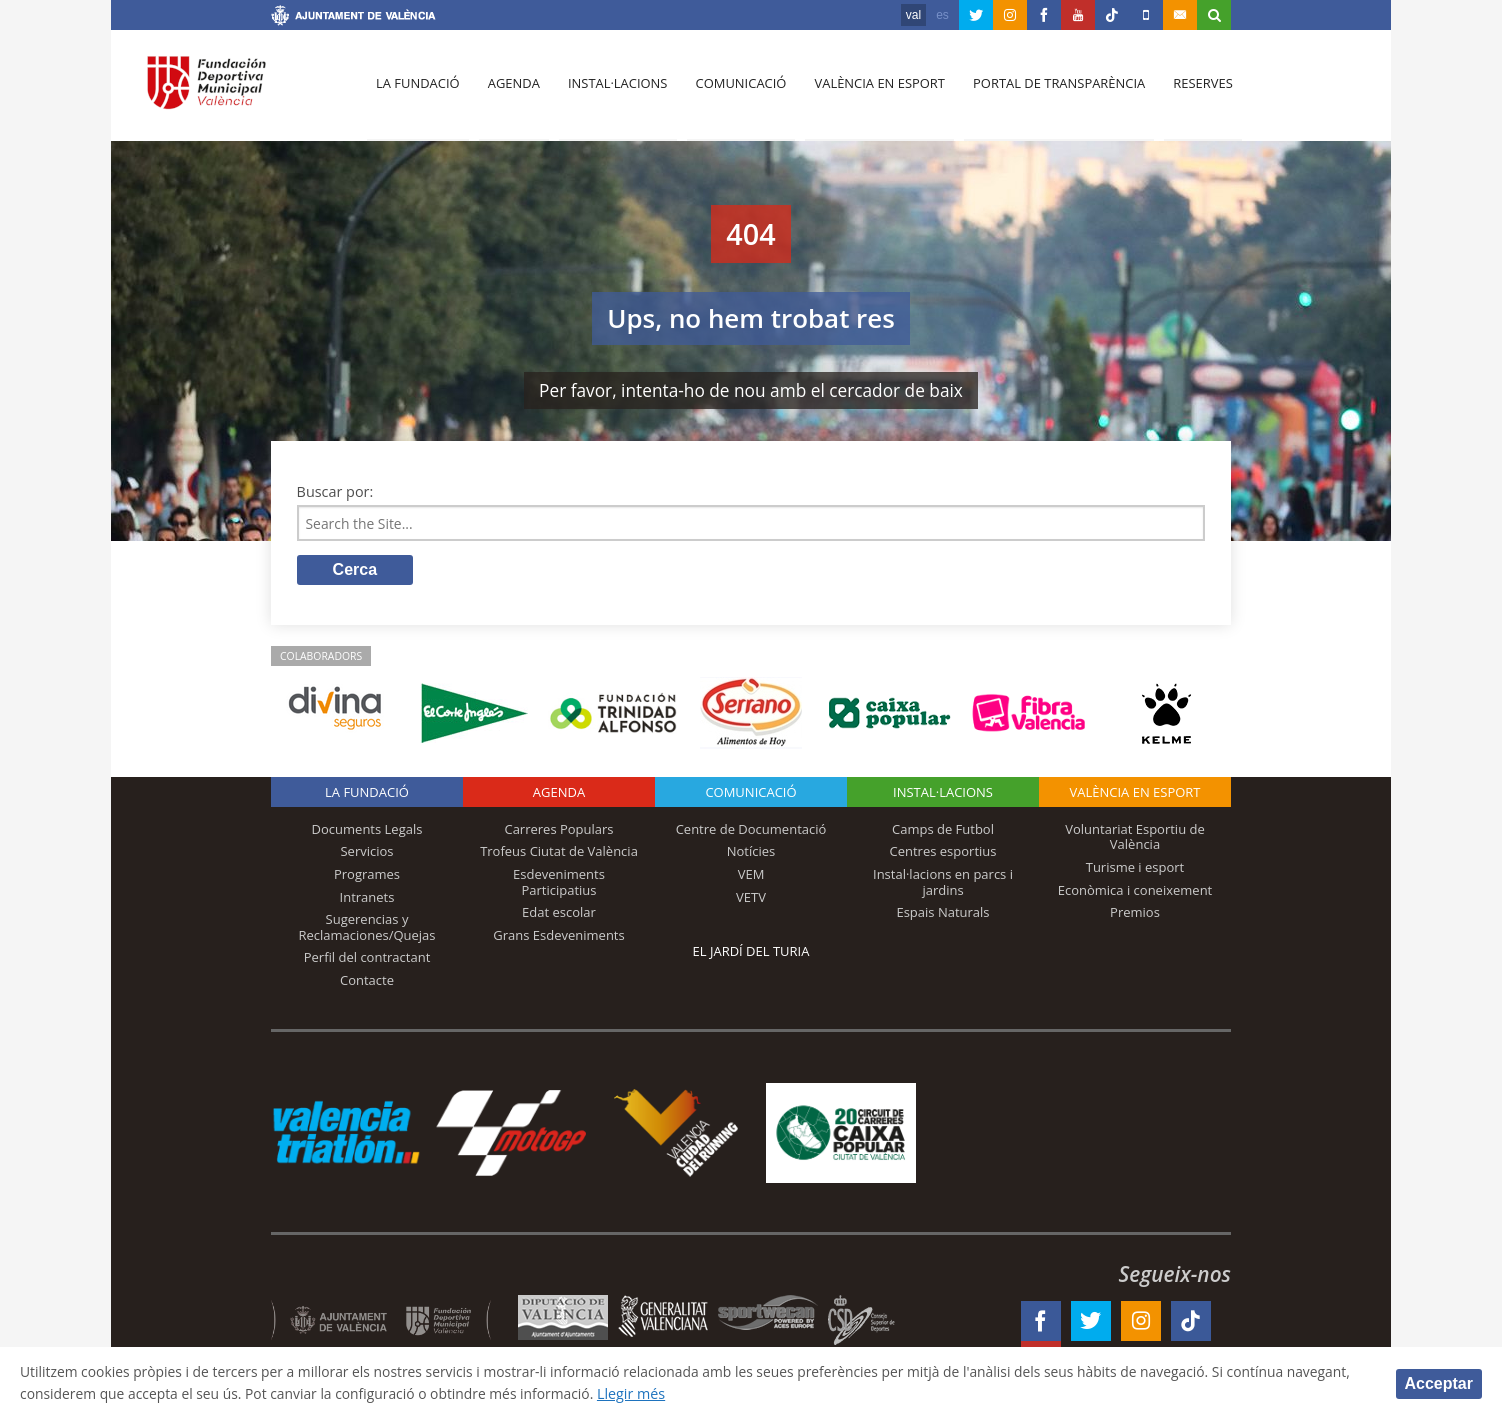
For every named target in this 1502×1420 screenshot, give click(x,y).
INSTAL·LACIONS (943, 794)
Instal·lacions (613, 91)
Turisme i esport (1135, 869)
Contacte (367, 982)
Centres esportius (943, 853)
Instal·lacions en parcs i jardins (943, 884)
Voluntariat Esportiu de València (1135, 839)
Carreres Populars (558, 831)
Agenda (511, 91)
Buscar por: (335, 491)
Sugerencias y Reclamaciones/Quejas (367, 929)
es (942, 15)
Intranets (367, 898)
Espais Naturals (942, 914)
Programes (367, 876)
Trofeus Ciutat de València (559, 853)
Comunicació (734, 91)
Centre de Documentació (751, 831)
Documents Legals (367, 831)
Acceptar (1439, 1382)
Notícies (751, 853)
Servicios (366, 853)
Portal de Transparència (1050, 91)
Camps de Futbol (943, 831)
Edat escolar (559, 914)
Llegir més (723, 1393)
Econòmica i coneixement (1135, 891)
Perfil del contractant (367, 959)
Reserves (1193, 91)
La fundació (417, 91)
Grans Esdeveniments (558, 937)
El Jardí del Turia (751, 953)
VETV (751, 898)
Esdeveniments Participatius (559, 884)
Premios (1135, 914)
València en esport (872, 91)
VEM (751, 876)
